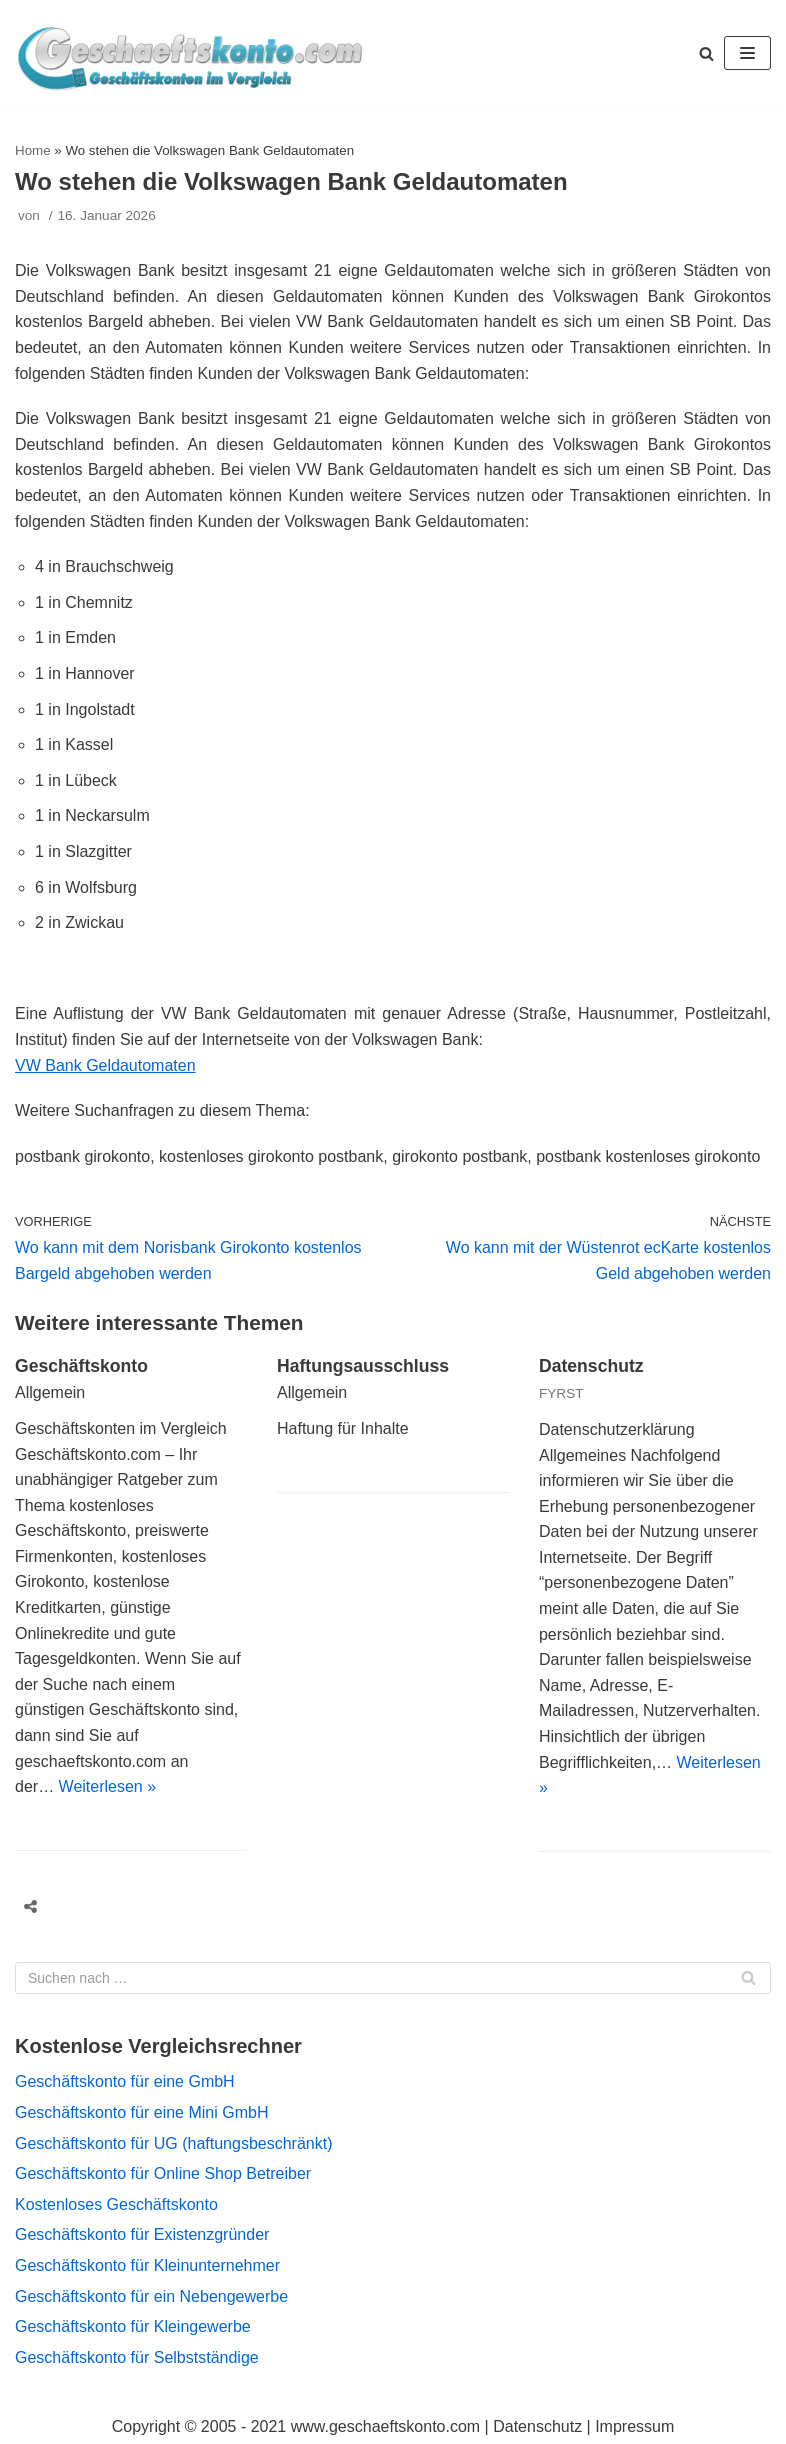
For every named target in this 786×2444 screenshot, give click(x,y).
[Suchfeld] (393, 1978)
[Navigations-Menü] (747, 53)
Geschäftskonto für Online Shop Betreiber (163, 2173)
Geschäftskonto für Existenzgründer (142, 2234)
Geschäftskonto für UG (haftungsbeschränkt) (173, 2143)
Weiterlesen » (108, 1786)
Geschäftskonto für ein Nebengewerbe (151, 2296)
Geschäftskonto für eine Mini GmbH (141, 2112)
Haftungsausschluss (363, 1366)
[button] (706, 53)
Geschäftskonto (81, 1366)
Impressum (634, 2426)
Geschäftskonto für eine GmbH (125, 2081)
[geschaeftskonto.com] (190, 53)
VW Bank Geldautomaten (105, 1065)
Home (33, 150)
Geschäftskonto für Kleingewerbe (133, 2326)
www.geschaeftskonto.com (385, 2426)
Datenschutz (591, 1366)
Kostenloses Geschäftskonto (116, 2204)
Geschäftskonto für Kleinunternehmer (147, 2265)
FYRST (561, 1393)
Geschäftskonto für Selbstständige (137, 2357)
